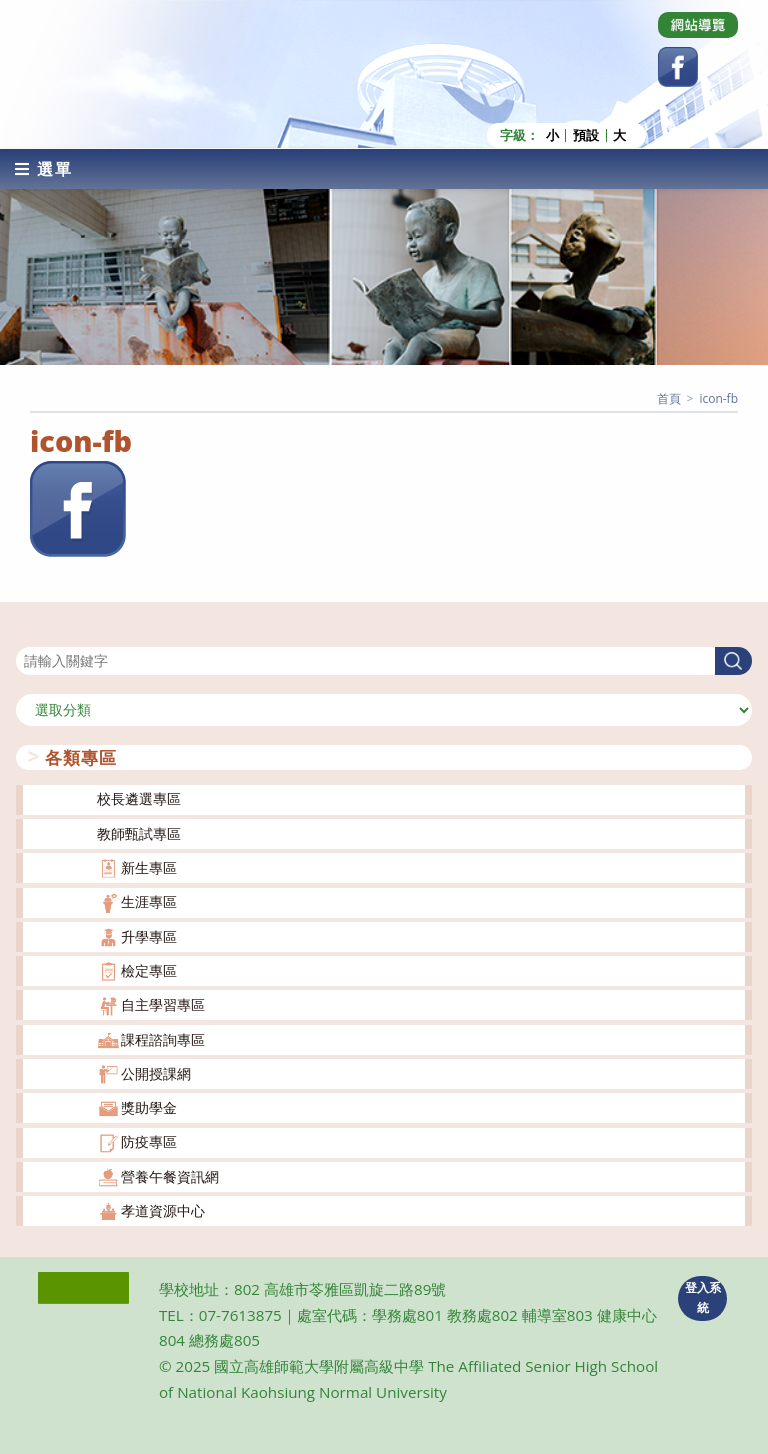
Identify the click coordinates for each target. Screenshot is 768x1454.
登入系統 (703, 1296)
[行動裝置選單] (44, 167)
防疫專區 (149, 1140)
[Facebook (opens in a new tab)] (678, 67)
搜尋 (30, 632)
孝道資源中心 (163, 1209)
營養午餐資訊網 (170, 1174)
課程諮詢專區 (163, 1037)
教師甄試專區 (139, 831)
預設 (586, 133)
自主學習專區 (163, 1003)
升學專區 (149, 934)
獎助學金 (149, 1106)
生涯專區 (149, 900)
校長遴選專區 (139, 797)
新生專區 (149, 866)
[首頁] (669, 396)
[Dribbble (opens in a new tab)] (698, 25)
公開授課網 (156, 1071)
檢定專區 (149, 969)
